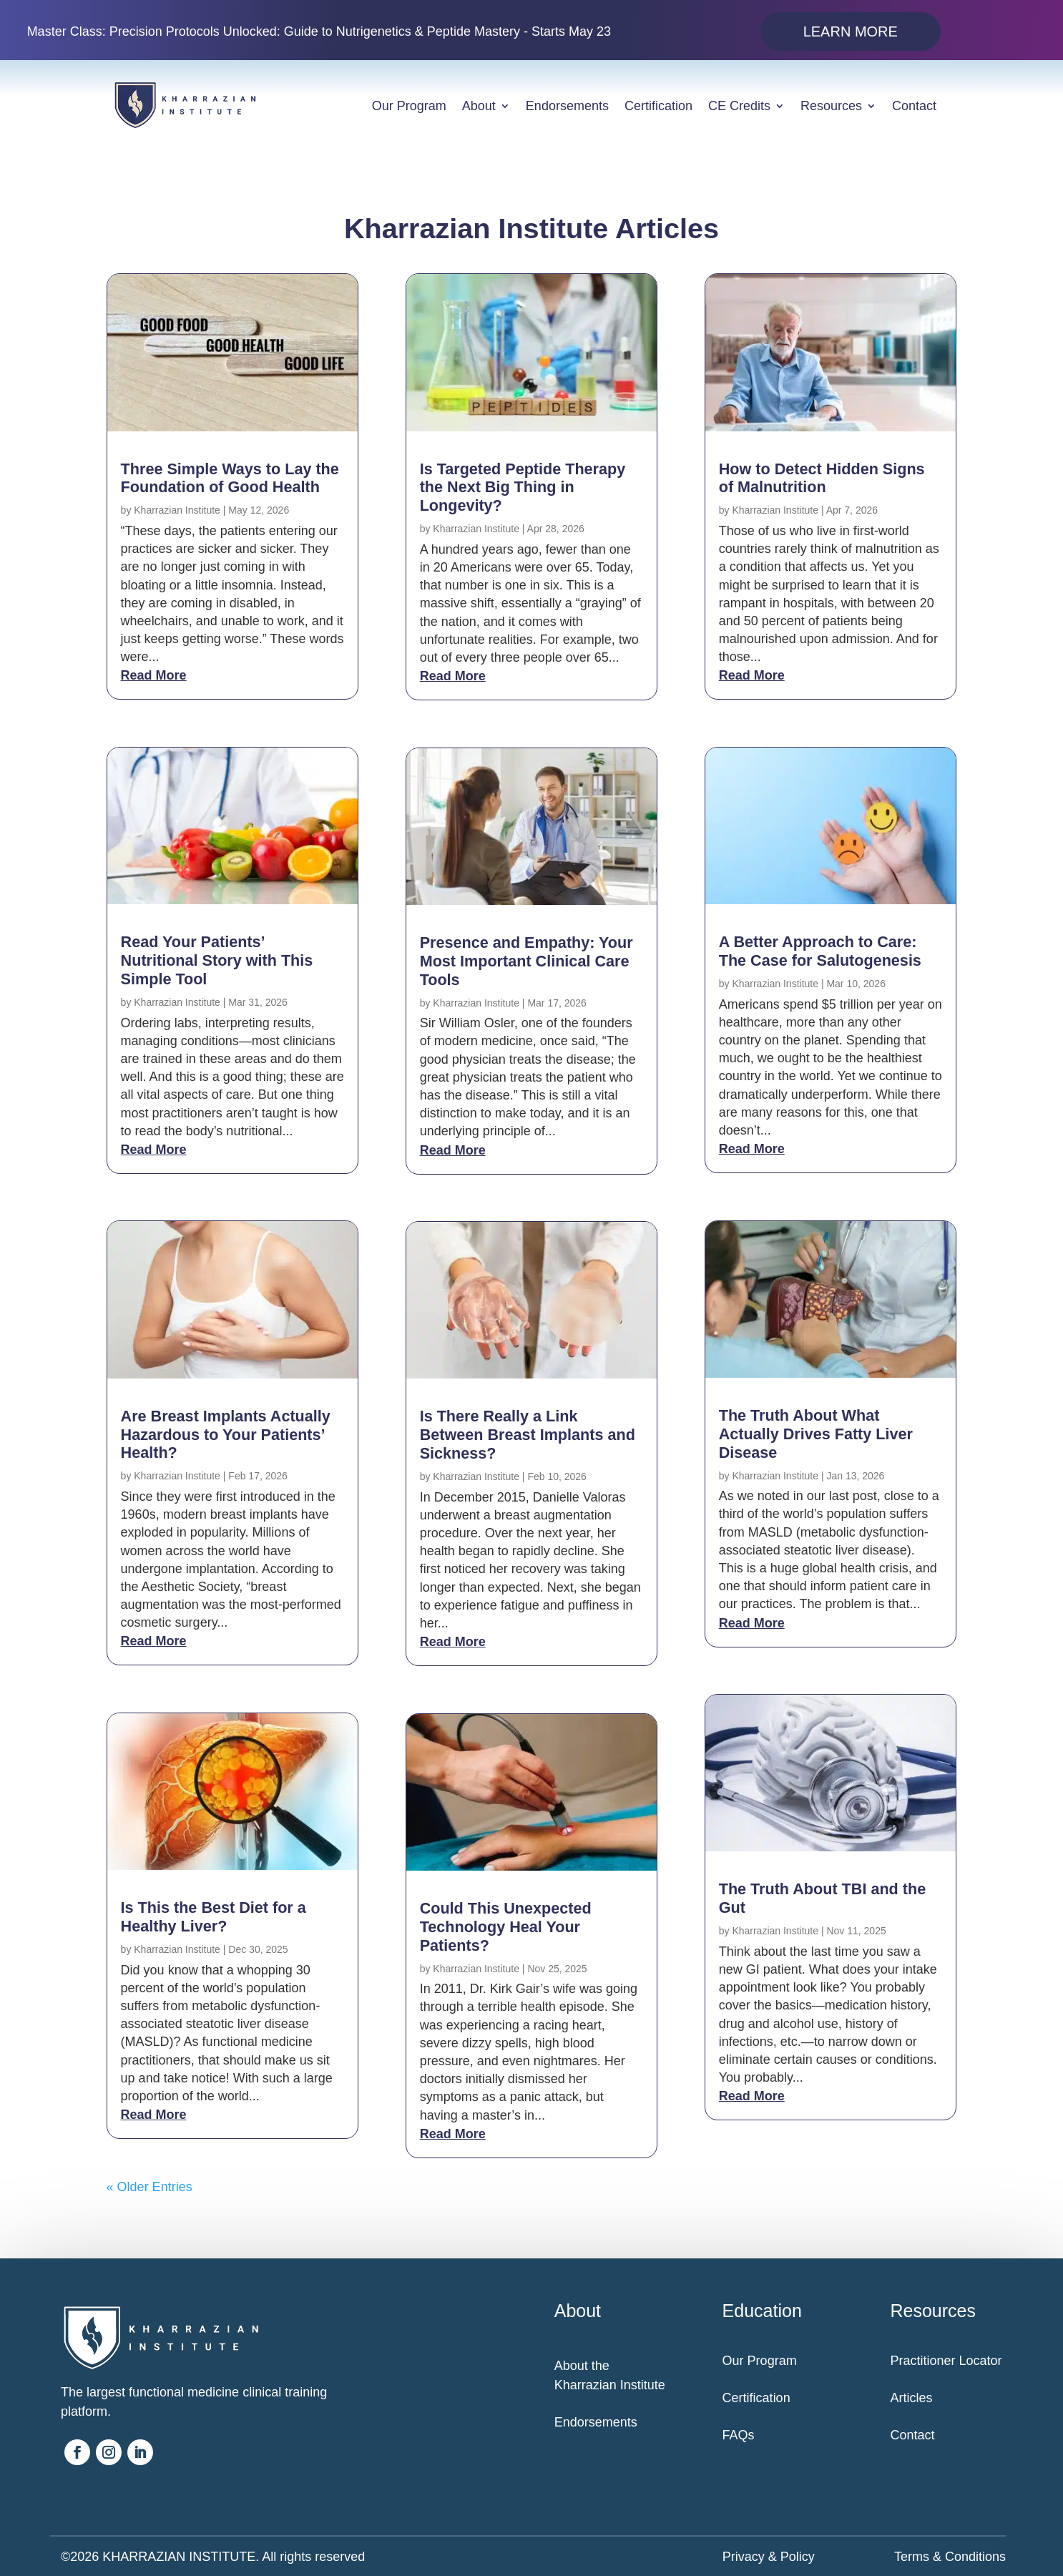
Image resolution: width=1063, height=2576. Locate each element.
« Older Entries (149, 2187)
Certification (658, 106)
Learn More (850, 31)
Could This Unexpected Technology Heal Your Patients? (506, 1926)
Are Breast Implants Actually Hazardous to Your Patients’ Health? (225, 1434)
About (479, 106)
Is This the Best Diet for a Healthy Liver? (213, 1917)
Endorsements (567, 106)
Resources (831, 106)
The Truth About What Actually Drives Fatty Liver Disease (816, 1433)
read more (154, 675)
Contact (914, 106)
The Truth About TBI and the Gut (822, 1898)
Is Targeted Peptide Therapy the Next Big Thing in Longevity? (523, 487)
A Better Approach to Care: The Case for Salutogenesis (820, 951)
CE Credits (739, 106)
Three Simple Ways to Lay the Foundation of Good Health (230, 478)
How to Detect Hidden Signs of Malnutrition (822, 478)
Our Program (409, 106)
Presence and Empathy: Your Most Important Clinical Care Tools (526, 961)
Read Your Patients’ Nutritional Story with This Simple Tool (217, 960)
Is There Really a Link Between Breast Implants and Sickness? (527, 1434)
